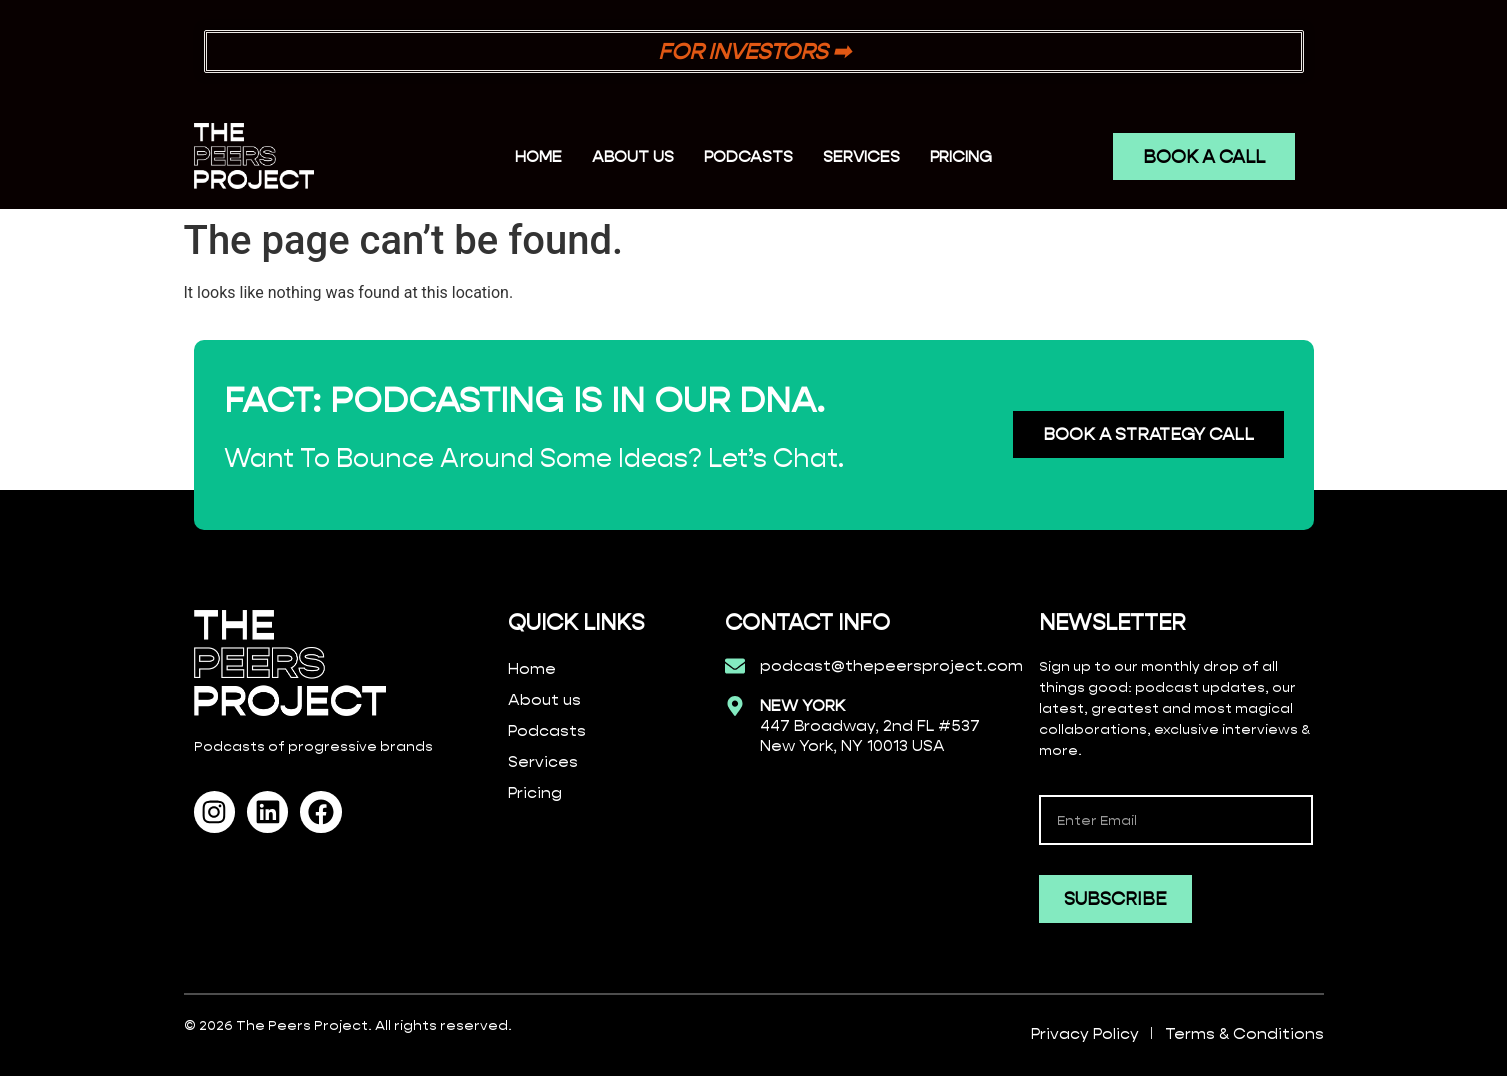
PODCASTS (748, 156)
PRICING (961, 156)
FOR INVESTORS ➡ (754, 51)
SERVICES (861, 156)
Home (538, 156)
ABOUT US (633, 156)
